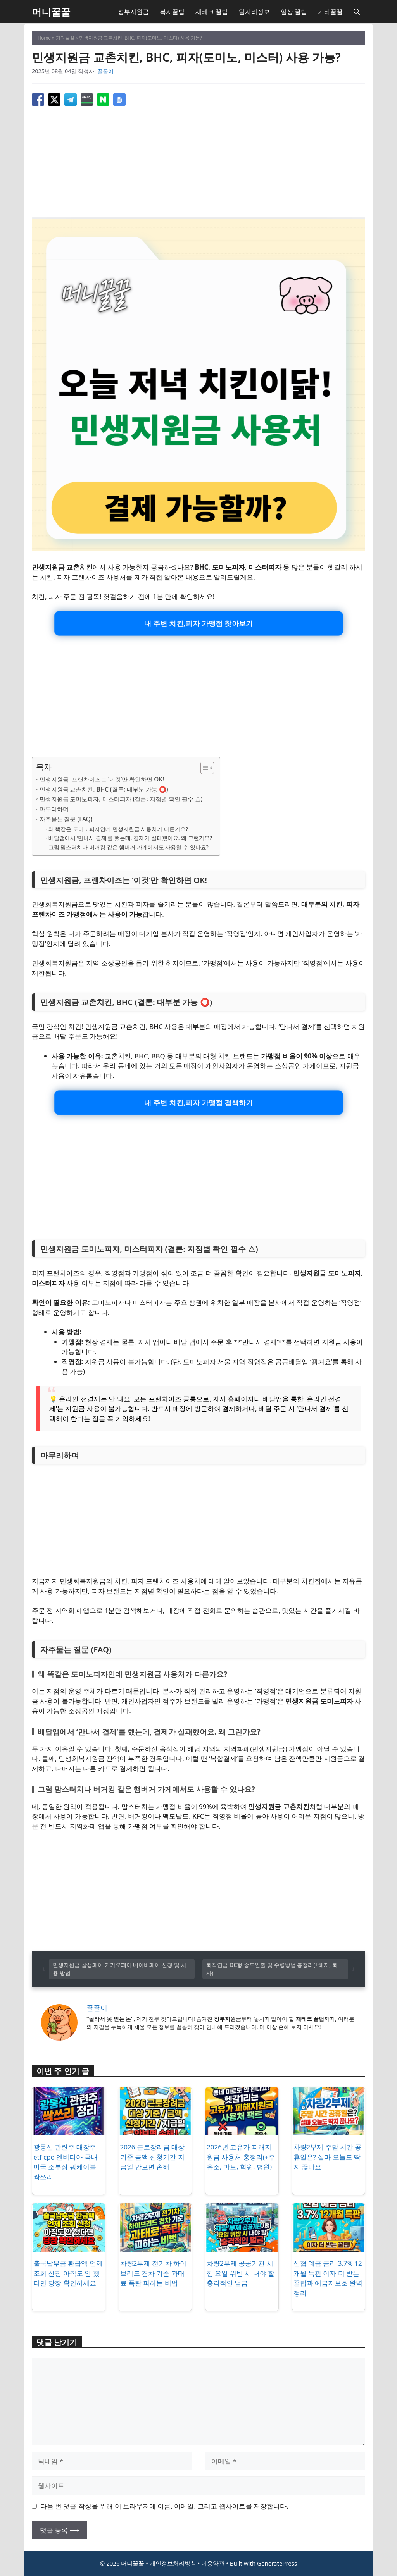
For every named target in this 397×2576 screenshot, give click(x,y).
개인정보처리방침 (173, 2564)
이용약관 (212, 2564)
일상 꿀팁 (294, 11)
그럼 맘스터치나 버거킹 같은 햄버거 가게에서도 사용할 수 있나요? (128, 847)
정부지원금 (133, 11)
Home (44, 37)
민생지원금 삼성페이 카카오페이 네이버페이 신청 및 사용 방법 (119, 1969)
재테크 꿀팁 (211, 11)
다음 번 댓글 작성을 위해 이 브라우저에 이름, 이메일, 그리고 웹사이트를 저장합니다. (164, 2506)
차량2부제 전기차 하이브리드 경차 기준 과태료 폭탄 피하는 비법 (153, 2273)
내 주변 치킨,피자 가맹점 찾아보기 (198, 623)
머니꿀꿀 (51, 11)
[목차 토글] (203, 767)
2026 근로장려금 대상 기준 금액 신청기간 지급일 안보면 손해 (152, 2157)
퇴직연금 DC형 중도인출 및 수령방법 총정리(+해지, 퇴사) (272, 1969)
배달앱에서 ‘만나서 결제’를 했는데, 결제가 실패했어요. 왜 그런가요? (130, 838)
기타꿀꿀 (330, 11)
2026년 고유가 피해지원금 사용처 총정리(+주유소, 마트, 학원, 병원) (241, 2157)
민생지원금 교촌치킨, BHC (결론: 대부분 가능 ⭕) (104, 789)
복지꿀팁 (172, 11)
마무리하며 (54, 809)
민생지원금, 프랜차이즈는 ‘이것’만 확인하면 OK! (102, 779)
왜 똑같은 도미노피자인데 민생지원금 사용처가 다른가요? (118, 829)
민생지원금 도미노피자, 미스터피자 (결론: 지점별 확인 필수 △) (121, 799)
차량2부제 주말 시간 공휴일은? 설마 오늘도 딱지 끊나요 (327, 2157)
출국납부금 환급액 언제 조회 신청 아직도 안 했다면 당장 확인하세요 (68, 2273)
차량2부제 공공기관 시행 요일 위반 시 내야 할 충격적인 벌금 (240, 2273)
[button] (356, 11)
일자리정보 (254, 11)
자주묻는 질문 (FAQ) (66, 819)
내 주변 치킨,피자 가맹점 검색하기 (198, 1102)
